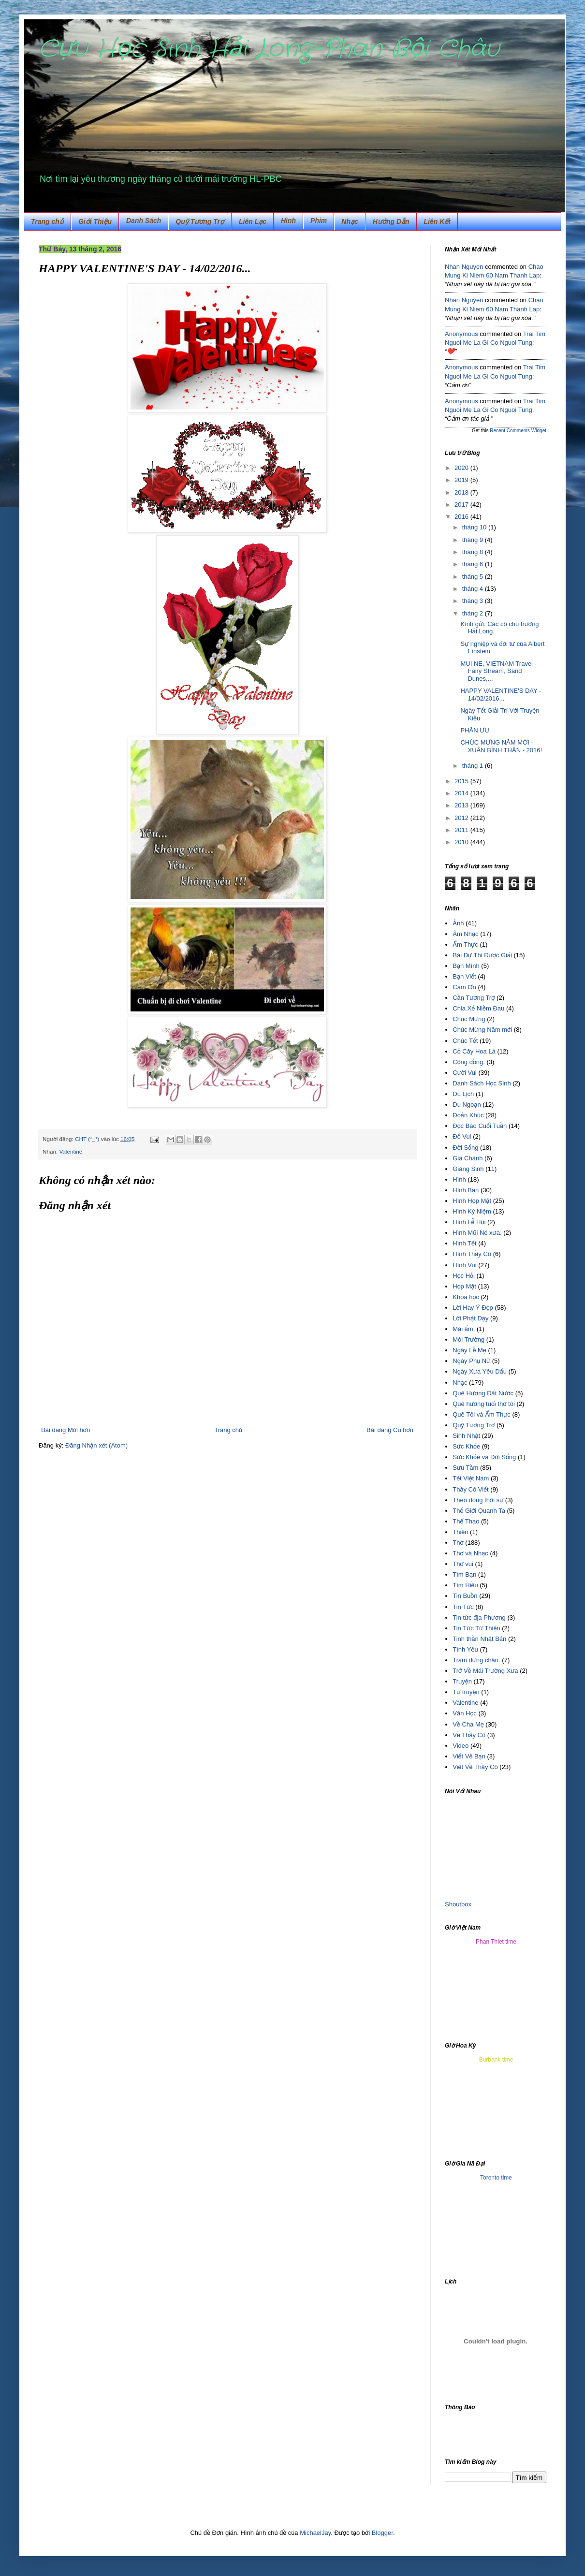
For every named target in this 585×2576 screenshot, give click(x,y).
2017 (462, 504)
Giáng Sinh (468, 1168)
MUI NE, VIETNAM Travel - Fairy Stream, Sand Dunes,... (498, 671)
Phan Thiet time (496, 1941)
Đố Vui (462, 1136)
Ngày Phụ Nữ (471, 1360)
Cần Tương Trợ (474, 997)
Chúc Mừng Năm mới (482, 1029)
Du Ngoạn (467, 1104)
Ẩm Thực (465, 944)
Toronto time (496, 2177)
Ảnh (458, 923)
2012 (462, 817)
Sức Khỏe (466, 1446)
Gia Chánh (468, 1158)
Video (460, 1745)
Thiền (460, 1532)
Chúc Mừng (469, 1019)
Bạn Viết (464, 976)
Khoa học (466, 1297)
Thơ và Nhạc (470, 1553)
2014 (462, 793)
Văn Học (465, 1713)
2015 (462, 781)
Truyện (462, 1681)
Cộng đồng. (469, 1062)
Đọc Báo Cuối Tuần (480, 1125)
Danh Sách (143, 220)
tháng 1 (473, 765)
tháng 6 (473, 564)
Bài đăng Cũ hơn (389, 1430)
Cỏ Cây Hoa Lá (474, 1051)
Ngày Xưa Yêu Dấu (480, 1371)
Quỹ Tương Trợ (200, 221)
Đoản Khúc (468, 1115)
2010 (462, 842)
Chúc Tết (465, 1040)
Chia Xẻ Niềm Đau (478, 1008)
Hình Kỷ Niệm (472, 1211)
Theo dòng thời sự (478, 1500)
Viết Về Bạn (469, 1756)
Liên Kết (437, 221)
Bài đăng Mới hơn (65, 1430)
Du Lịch (463, 1094)
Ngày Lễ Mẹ (469, 1350)
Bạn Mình (466, 965)
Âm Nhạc (465, 933)
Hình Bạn (466, 1190)
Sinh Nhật (466, 1435)
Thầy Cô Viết (470, 1489)
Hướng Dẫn (391, 221)
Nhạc (349, 221)
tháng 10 (475, 527)
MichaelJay (315, 2532)
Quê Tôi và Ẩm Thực (482, 1414)
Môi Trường (468, 1339)
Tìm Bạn (464, 1574)
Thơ (458, 1542)
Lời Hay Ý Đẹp (473, 1307)
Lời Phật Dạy (470, 1318)
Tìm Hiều (465, 1585)
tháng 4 (473, 588)
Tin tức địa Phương (479, 1617)
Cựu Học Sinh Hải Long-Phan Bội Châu (269, 49)
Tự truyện (466, 1692)
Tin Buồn (465, 1595)
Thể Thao (466, 1521)
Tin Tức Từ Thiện (476, 1628)
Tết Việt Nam (471, 1478)
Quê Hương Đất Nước (483, 1393)
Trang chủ (47, 221)
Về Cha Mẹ (468, 1724)
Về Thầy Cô (469, 1735)
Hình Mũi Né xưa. (477, 1232)
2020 (462, 467)
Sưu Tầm (465, 1467)
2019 (462, 479)
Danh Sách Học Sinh (482, 1083)
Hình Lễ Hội (469, 1222)
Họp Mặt (464, 1286)
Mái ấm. (464, 1328)
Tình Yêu (465, 1649)
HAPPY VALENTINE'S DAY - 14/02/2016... (500, 694)
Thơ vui (463, 1563)
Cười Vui (465, 1072)
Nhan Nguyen (464, 266)
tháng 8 (473, 552)
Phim (318, 220)
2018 (462, 492)
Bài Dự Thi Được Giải (482, 955)
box (466, 1904)
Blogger (382, 2532)
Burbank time (496, 2059)
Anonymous (461, 333)
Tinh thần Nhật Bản (479, 1638)
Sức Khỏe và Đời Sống (484, 1457)
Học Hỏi (464, 1275)
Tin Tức (463, 1606)
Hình (288, 220)
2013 (462, 805)
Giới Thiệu (95, 221)
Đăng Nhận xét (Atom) (96, 1445)
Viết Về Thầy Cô (475, 1767)
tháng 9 (473, 539)
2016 (462, 516)
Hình (459, 1179)
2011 (462, 830)
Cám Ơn (464, 987)
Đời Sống (465, 1147)
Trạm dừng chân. (476, 1660)
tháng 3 (473, 600)
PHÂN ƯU (474, 730)
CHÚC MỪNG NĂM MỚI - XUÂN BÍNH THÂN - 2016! (501, 746)
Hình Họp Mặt (472, 1200)
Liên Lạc (252, 221)
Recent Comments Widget (518, 430)
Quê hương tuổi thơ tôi (484, 1403)
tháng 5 (473, 576)
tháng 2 (473, 613)
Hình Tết (464, 1243)
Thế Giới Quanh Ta (479, 1510)
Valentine (70, 1151)
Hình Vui (464, 1265)
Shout (453, 1904)
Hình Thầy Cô (472, 1254)
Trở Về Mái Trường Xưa (485, 1670)
